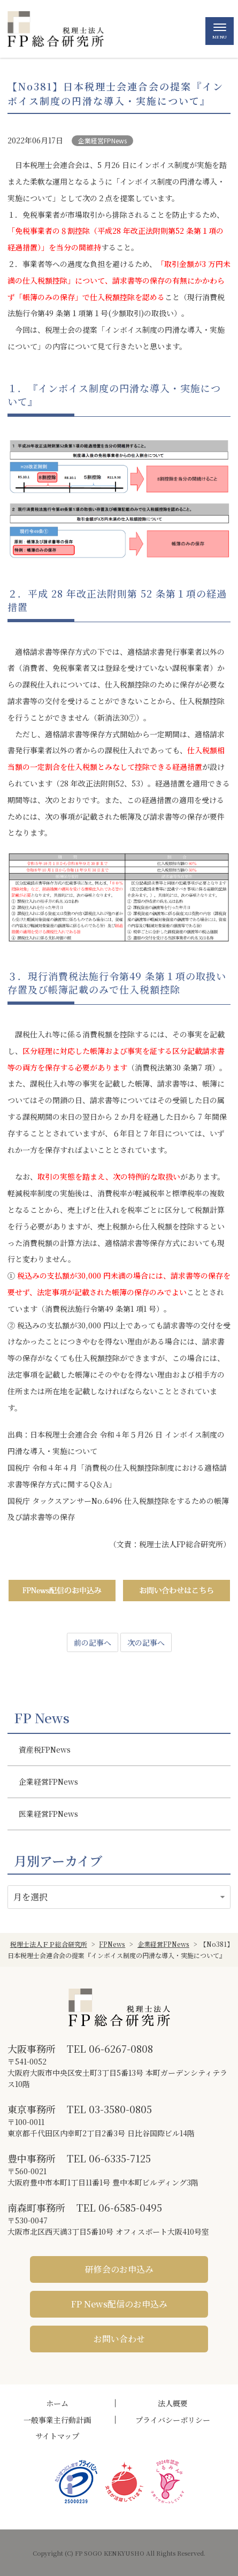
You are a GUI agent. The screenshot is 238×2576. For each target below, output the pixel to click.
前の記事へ (92, 1642)
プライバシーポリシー (172, 2419)
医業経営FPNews (48, 1813)
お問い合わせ (119, 2339)
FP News (42, 1718)
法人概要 (173, 2403)
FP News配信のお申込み (119, 2304)
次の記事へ (146, 1642)
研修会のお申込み (119, 2269)
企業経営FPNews (102, 140)
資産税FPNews (45, 1749)
